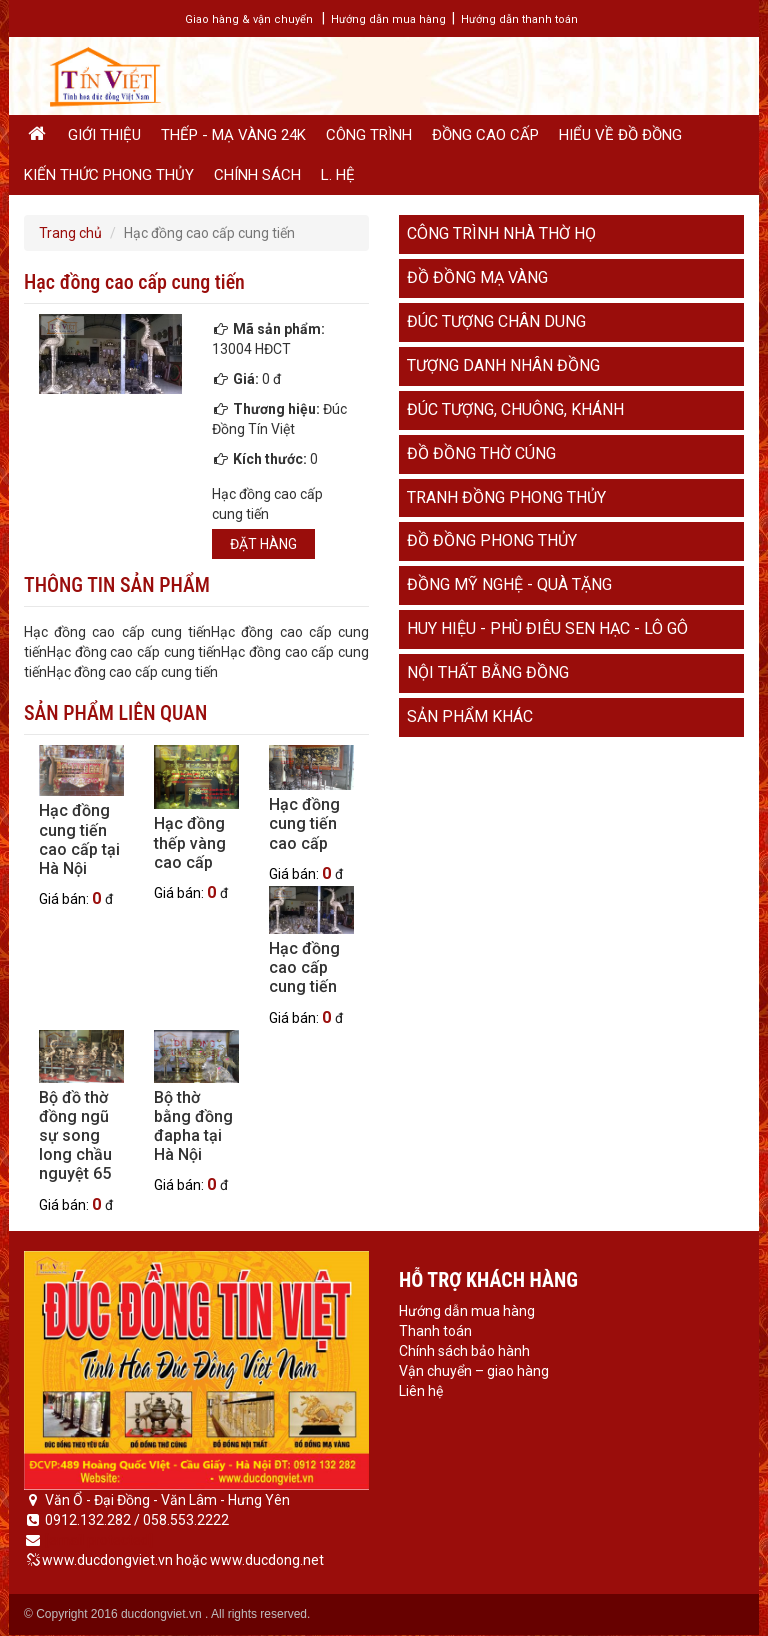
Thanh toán (435, 1331)
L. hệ (338, 175)
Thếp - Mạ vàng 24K (233, 135)
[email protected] (99, 1540)
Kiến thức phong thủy (109, 175)
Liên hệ (421, 1391)
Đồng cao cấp (485, 135)
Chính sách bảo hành (464, 1351)
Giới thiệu (104, 135)
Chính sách (257, 175)
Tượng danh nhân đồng (503, 365)
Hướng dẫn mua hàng (388, 19)
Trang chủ (70, 233)
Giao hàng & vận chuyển (249, 19)
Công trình (369, 135)
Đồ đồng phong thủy (492, 540)
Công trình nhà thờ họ (501, 233)
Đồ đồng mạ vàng (477, 277)
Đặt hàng (263, 544)
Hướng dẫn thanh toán (519, 19)
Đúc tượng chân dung (496, 321)
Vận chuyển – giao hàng (474, 1371)
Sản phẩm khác (470, 716)
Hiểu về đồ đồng (620, 135)
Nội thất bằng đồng (488, 672)
